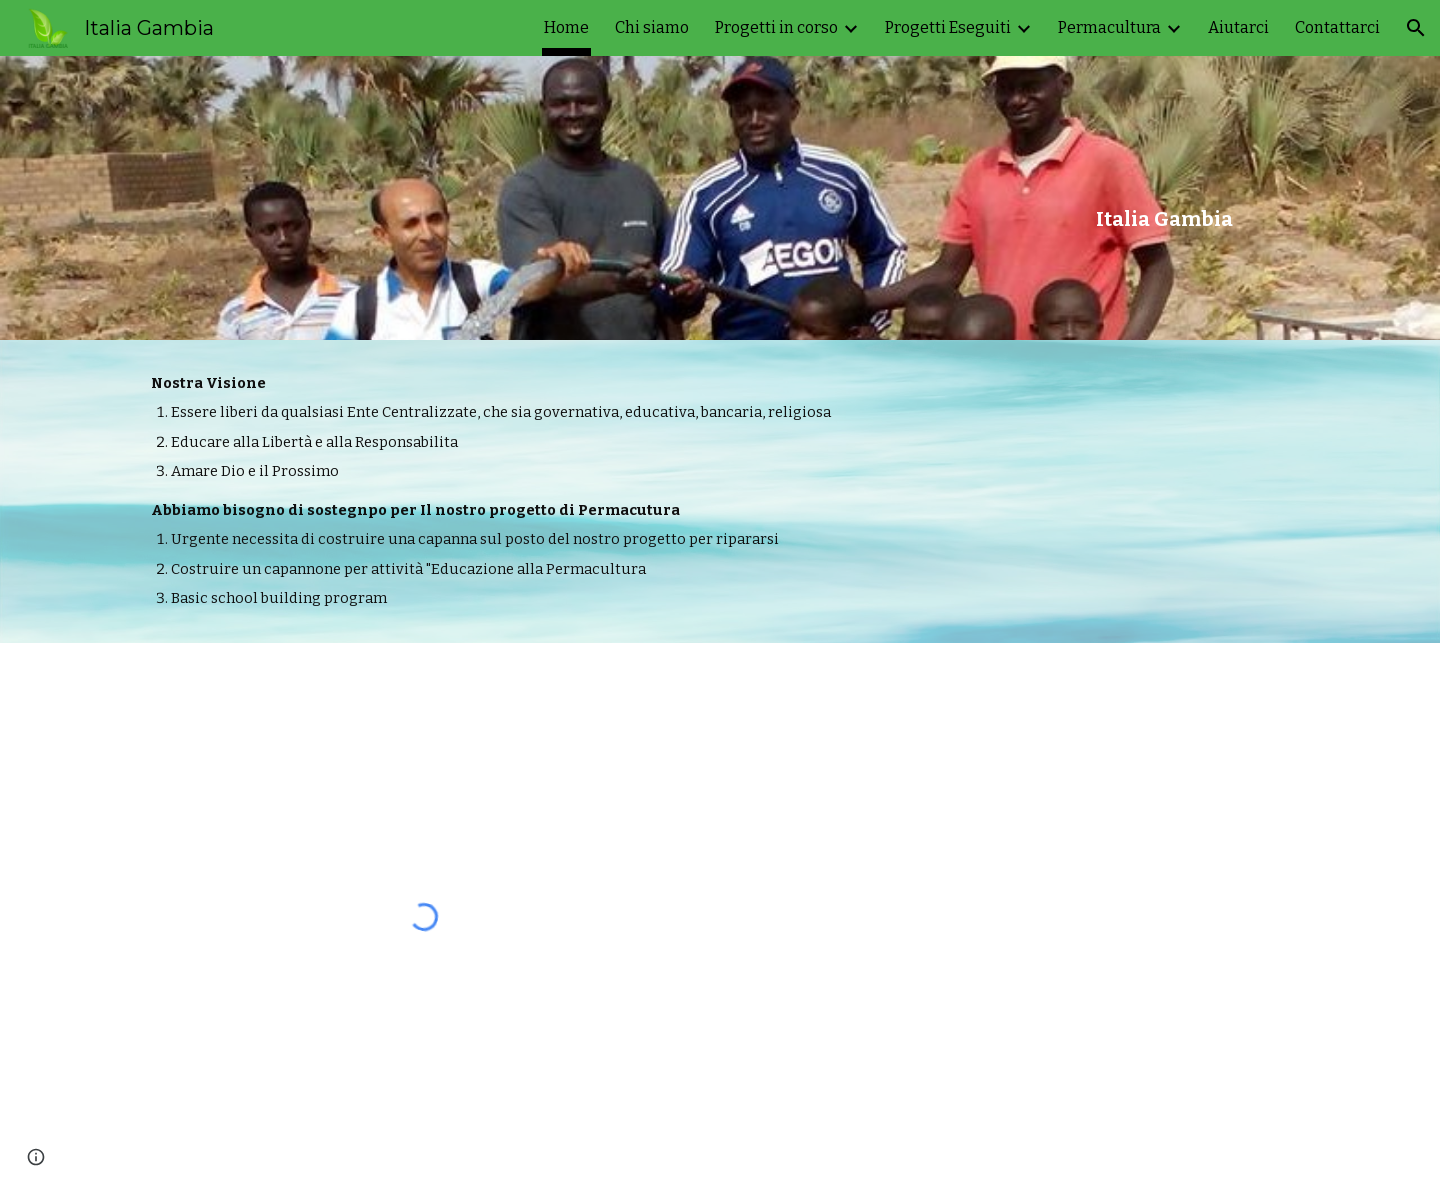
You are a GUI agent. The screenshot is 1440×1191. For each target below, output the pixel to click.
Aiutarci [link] (1238, 27)
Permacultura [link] (1109, 27)
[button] (1416, 28)
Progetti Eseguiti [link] (948, 27)
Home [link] (566, 27)
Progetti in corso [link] (776, 27)
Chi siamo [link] (652, 27)
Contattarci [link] (1337, 27)
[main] (1164, 198)
